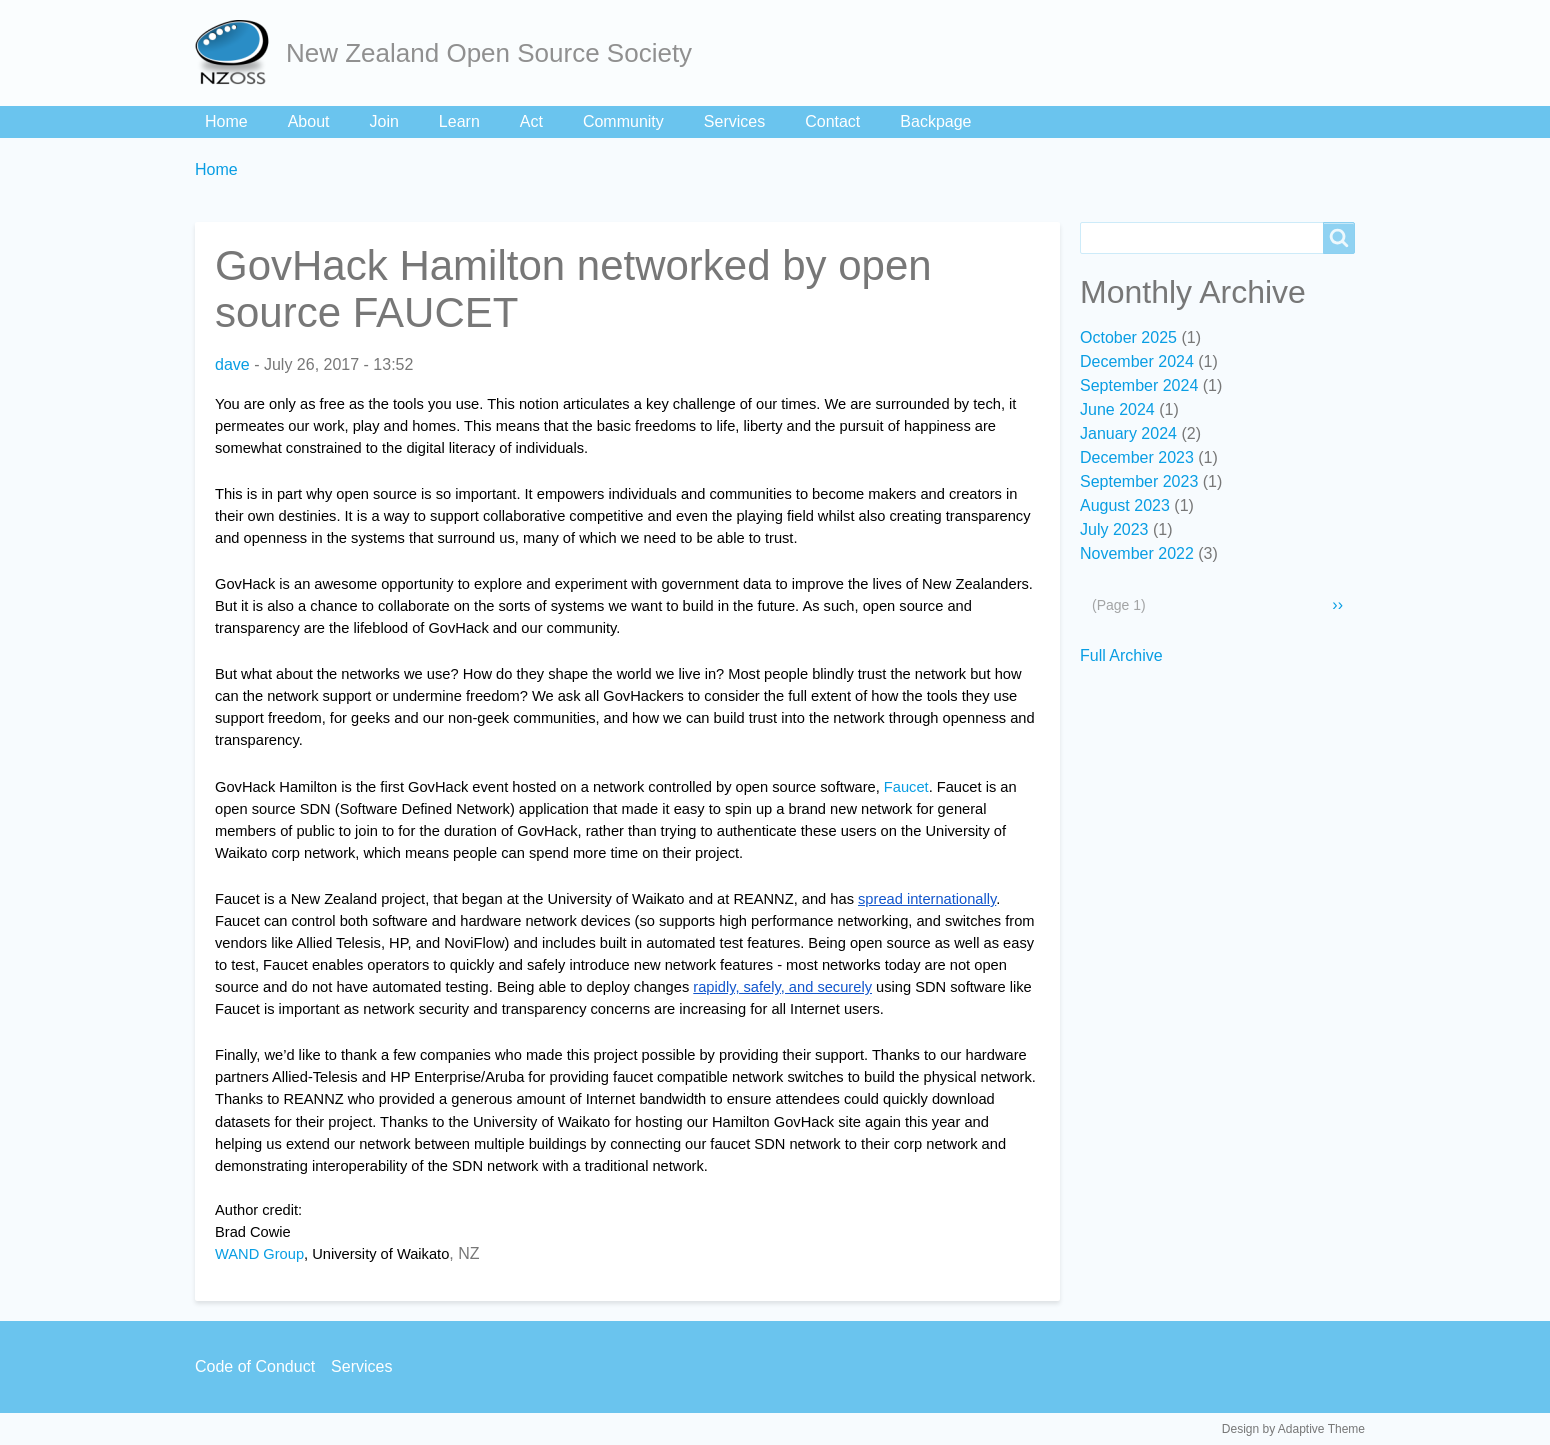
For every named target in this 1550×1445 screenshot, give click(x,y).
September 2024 (1139, 385)
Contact (832, 121)
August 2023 (1125, 505)
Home (226, 121)
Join (384, 121)
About (309, 121)
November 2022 (1137, 553)
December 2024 (1137, 361)
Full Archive (1121, 655)
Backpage (935, 121)
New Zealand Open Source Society (489, 53)
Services (734, 121)
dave (232, 364)
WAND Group (259, 1254)
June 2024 (1117, 409)
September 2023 (1139, 481)
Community (623, 121)
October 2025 (1128, 337)
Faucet (906, 787)
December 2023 (1137, 457)
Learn (459, 121)
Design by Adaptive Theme (1293, 1429)
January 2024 (1128, 433)
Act (531, 121)
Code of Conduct (255, 1366)
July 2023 (1114, 529)
